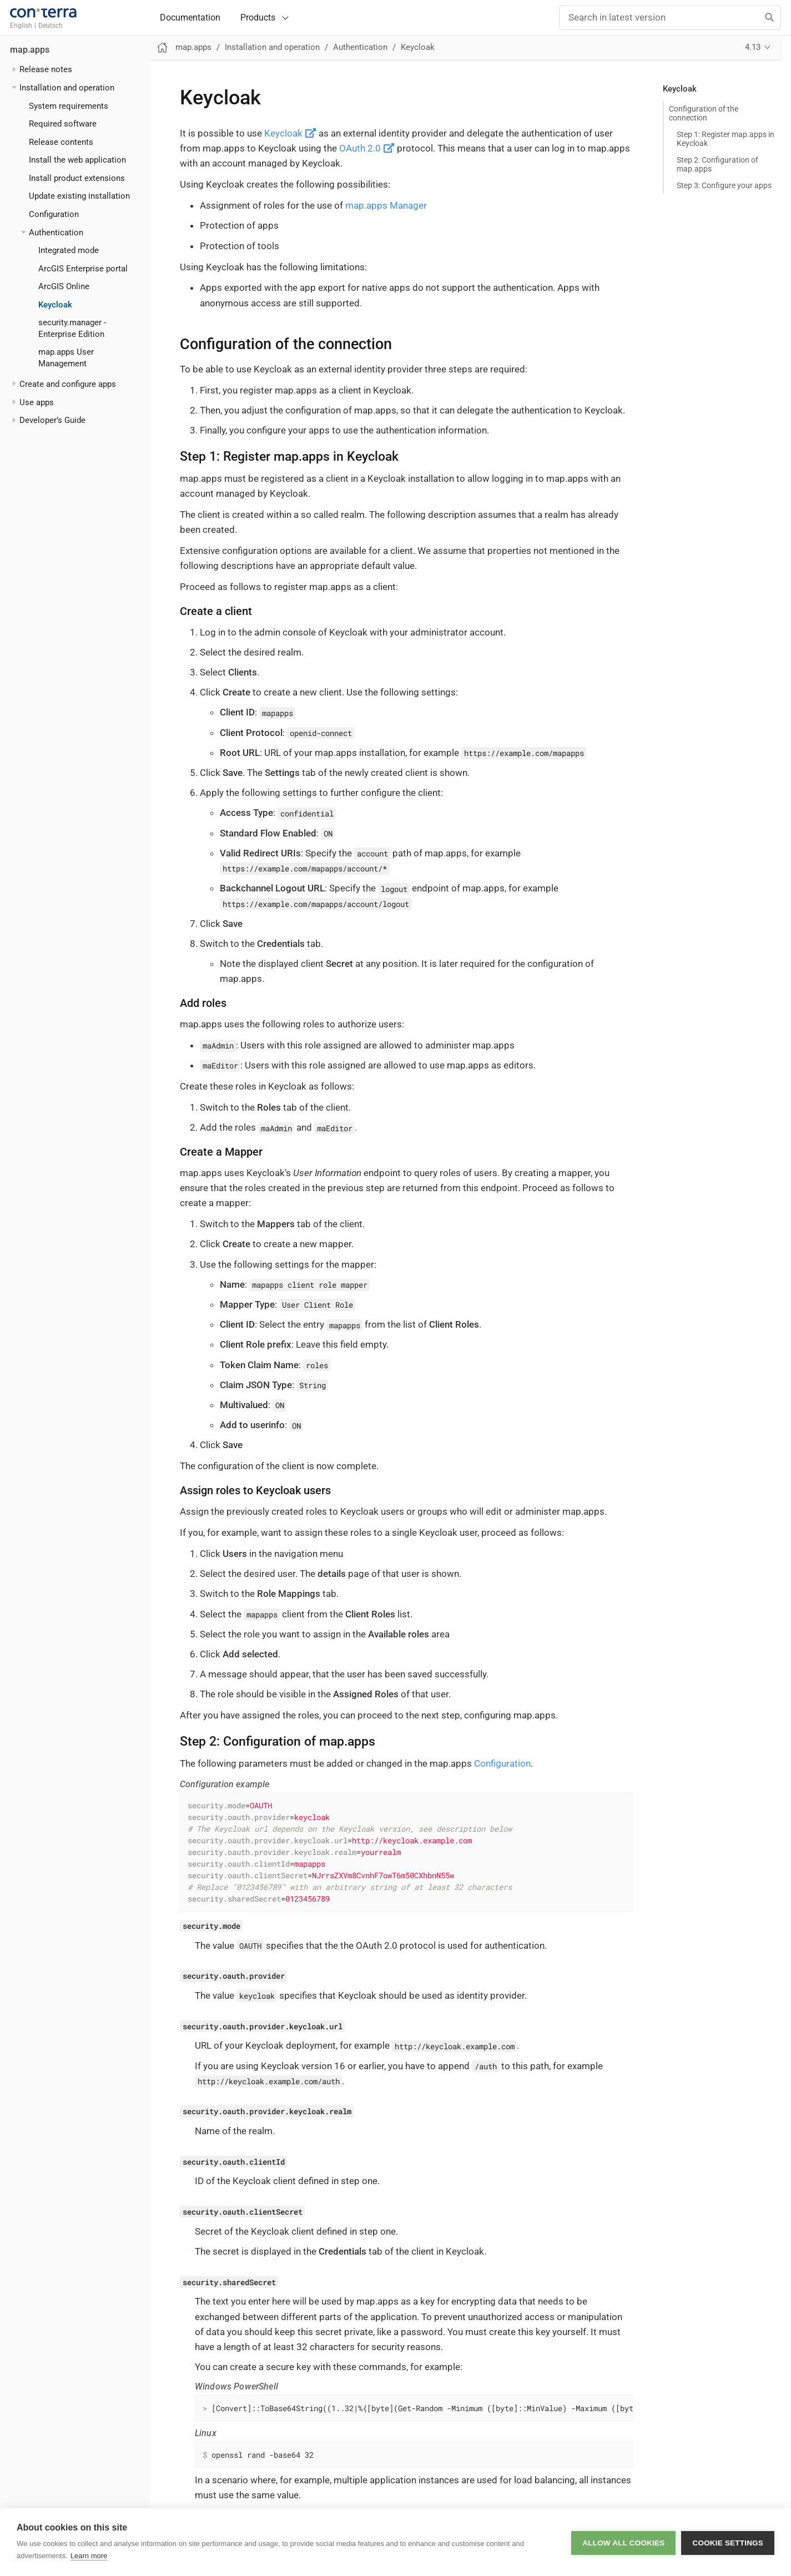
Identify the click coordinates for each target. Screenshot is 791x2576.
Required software (63, 124)
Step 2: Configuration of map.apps (717, 164)
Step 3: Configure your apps (724, 185)
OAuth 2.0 (367, 148)
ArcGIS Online (63, 286)
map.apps (29, 50)
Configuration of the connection (703, 113)
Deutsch (50, 25)
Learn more (88, 2556)
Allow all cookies (623, 2542)
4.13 (752, 47)
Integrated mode (68, 250)
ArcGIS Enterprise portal (83, 269)
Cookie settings (727, 2542)
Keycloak (55, 305)
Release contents (61, 142)
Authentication (56, 233)
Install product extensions (77, 178)
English (21, 25)
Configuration (54, 214)
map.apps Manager (386, 205)
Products (257, 17)
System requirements (68, 106)
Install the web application (77, 160)
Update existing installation (79, 196)
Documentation (190, 17)
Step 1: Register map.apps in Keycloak (725, 139)
